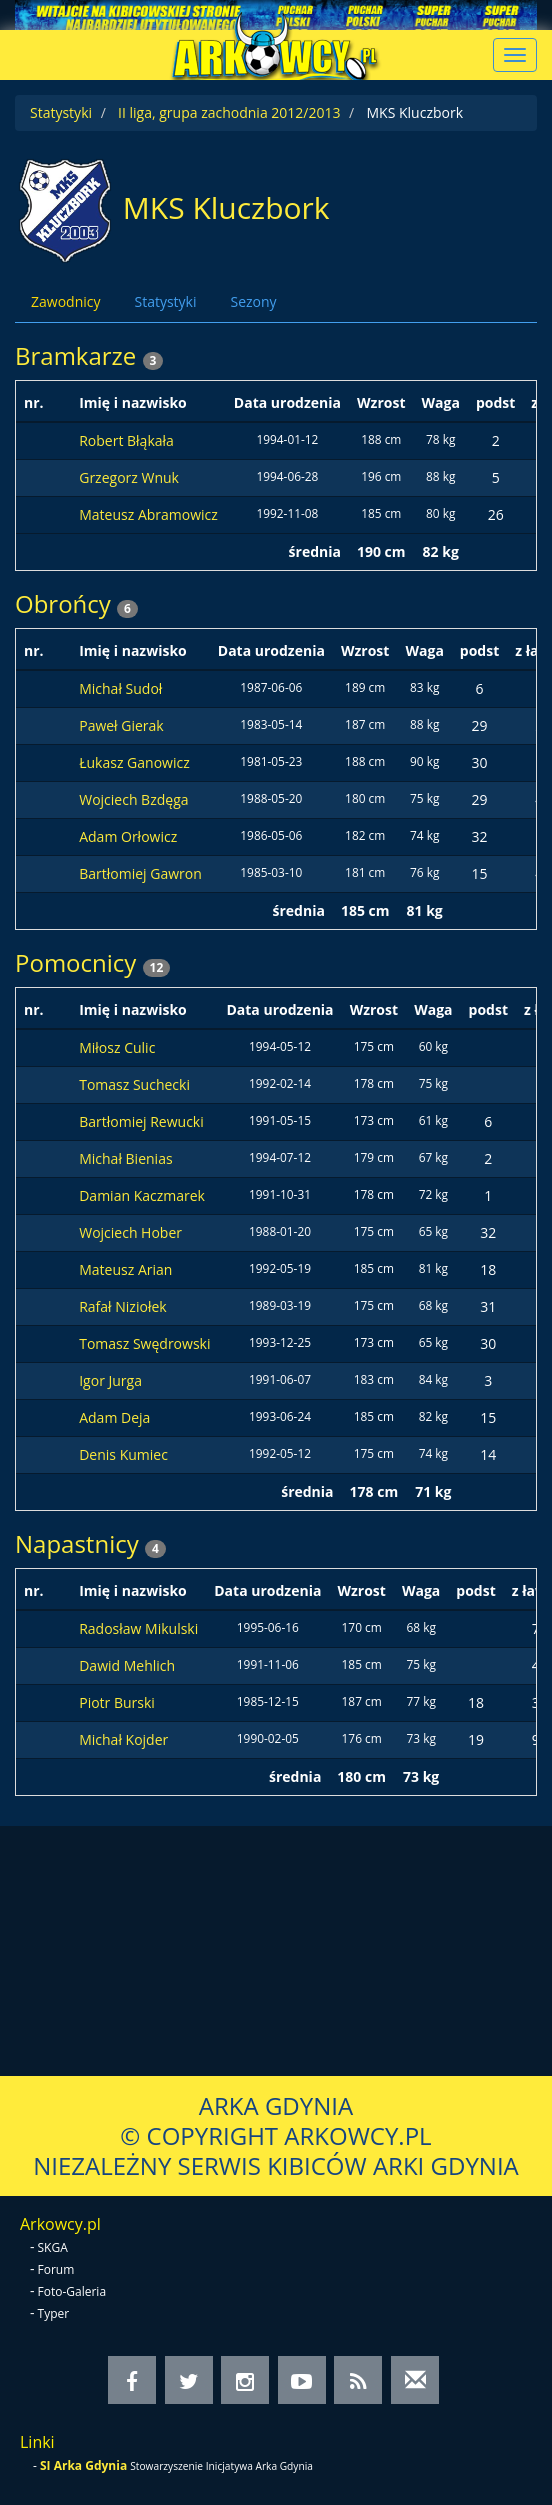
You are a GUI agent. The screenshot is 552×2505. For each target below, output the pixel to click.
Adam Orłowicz (128, 836)
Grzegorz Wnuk (129, 477)
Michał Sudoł (120, 688)
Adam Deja (114, 1417)
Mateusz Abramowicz (148, 514)
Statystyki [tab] (165, 301)
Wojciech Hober (130, 1232)
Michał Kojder (123, 1739)
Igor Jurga (110, 1380)
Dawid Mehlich (127, 1665)
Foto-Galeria (72, 2291)
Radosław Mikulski (138, 1628)
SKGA (53, 2247)
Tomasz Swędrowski (144, 1343)
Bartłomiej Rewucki (141, 1121)
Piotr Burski (117, 1702)
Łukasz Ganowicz (134, 762)
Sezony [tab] (253, 301)
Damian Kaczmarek (142, 1195)
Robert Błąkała (126, 440)
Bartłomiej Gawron (140, 873)
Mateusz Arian (125, 1269)
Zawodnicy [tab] (65, 301)
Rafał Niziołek (122, 1306)
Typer (54, 2313)
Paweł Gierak (121, 725)
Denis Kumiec (123, 1454)
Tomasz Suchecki (134, 1084)
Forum (56, 2269)
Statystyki (61, 112)
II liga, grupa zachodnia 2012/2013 (229, 112)
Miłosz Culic (117, 1047)
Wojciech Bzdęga (133, 799)
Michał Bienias (125, 1158)
